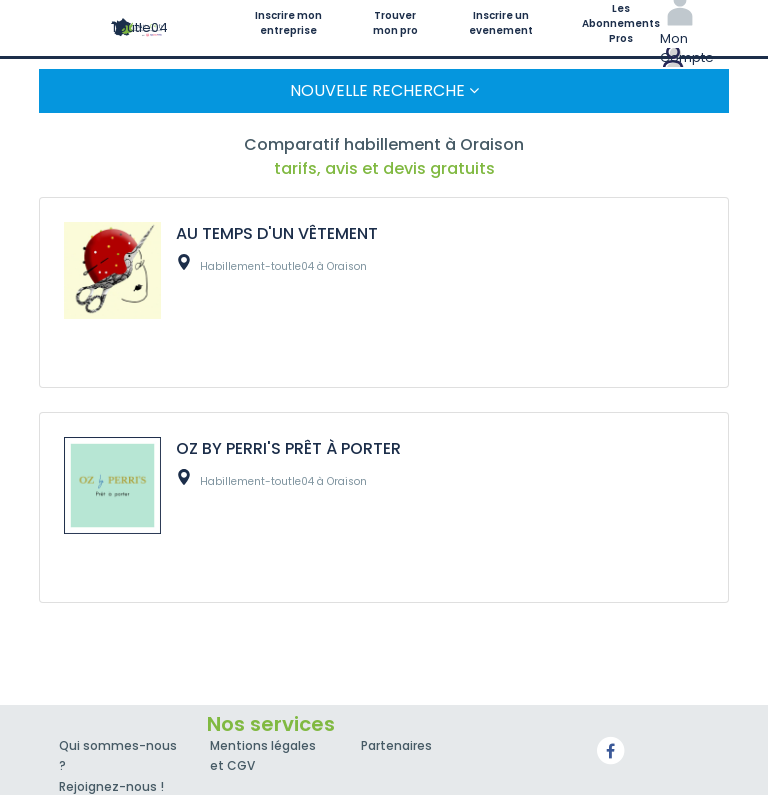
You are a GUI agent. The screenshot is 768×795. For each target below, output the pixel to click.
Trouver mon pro (395, 23)
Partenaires (396, 745)
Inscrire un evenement (501, 23)
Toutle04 (139, 27)
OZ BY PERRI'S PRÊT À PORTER (288, 448)
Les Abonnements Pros (621, 23)
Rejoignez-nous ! (111, 786)
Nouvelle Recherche (384, 90)
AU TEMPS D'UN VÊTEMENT (277, 233)
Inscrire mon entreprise (288, 23)
